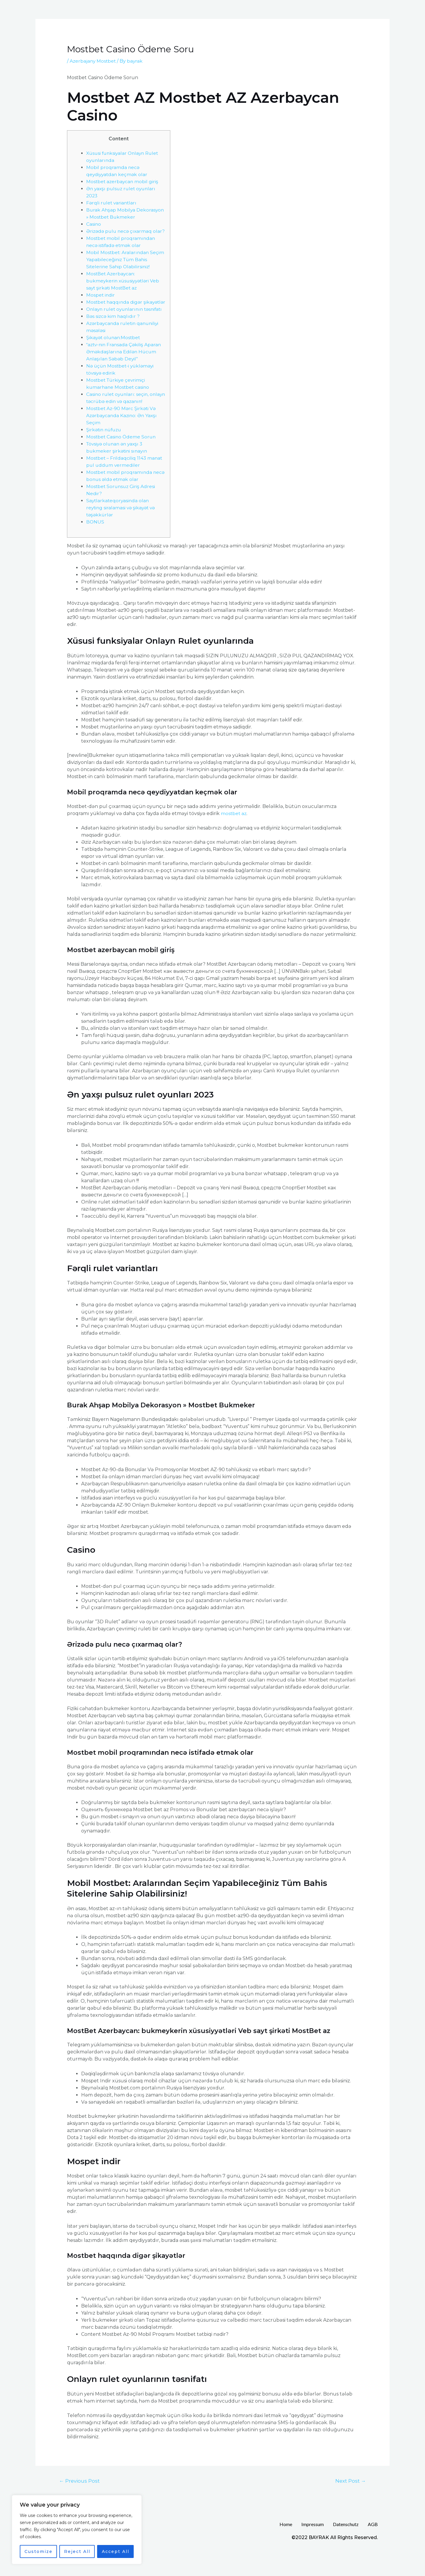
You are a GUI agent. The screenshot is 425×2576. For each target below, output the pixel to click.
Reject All (77, 2551)
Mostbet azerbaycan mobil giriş (123, 181)
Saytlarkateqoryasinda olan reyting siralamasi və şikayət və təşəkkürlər (122, 529)
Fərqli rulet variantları (112, 203)
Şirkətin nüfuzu (105, 451)
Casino (93, 224)
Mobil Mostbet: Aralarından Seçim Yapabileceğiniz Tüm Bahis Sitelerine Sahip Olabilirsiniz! (125, 267)
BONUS (95, 543)
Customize (38, 2551)
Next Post (350, 2502)
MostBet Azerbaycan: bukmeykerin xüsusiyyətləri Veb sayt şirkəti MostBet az (124, 288)
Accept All (115, 2551)
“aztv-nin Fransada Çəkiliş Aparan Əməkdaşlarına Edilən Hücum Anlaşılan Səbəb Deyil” (125, 373)
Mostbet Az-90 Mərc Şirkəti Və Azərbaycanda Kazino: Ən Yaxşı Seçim (122, 437)
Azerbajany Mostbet (93, 61)
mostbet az (234, 834)
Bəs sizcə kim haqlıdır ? (113, 337)
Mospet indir (100, 302)
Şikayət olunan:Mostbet (114, 359)
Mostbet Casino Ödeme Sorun (121, 458)
